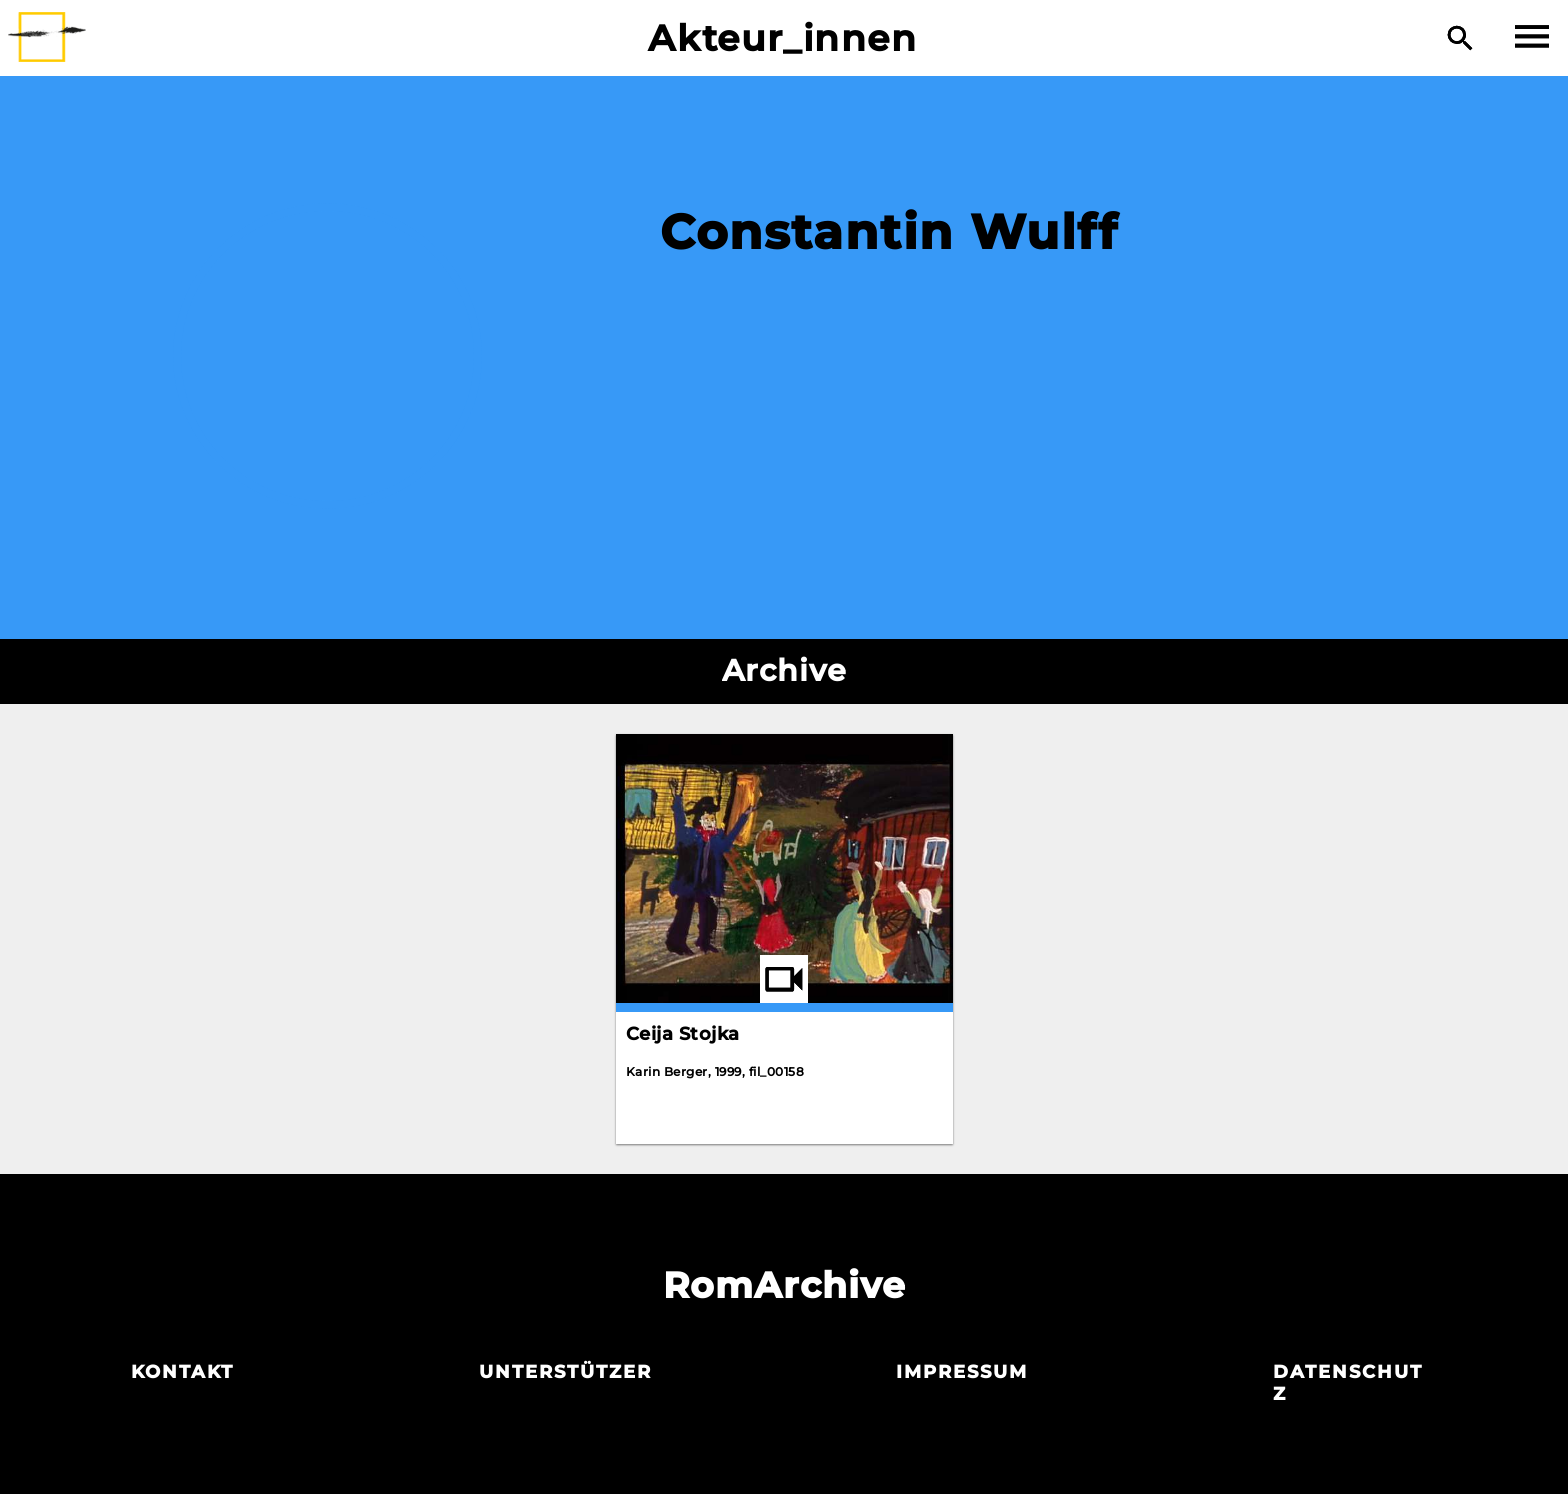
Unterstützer (565, 1372)
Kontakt (182, 1372)
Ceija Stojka (683, 1034)
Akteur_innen (782, 38)
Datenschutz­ (1348, 1383)
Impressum (962, 1372)
